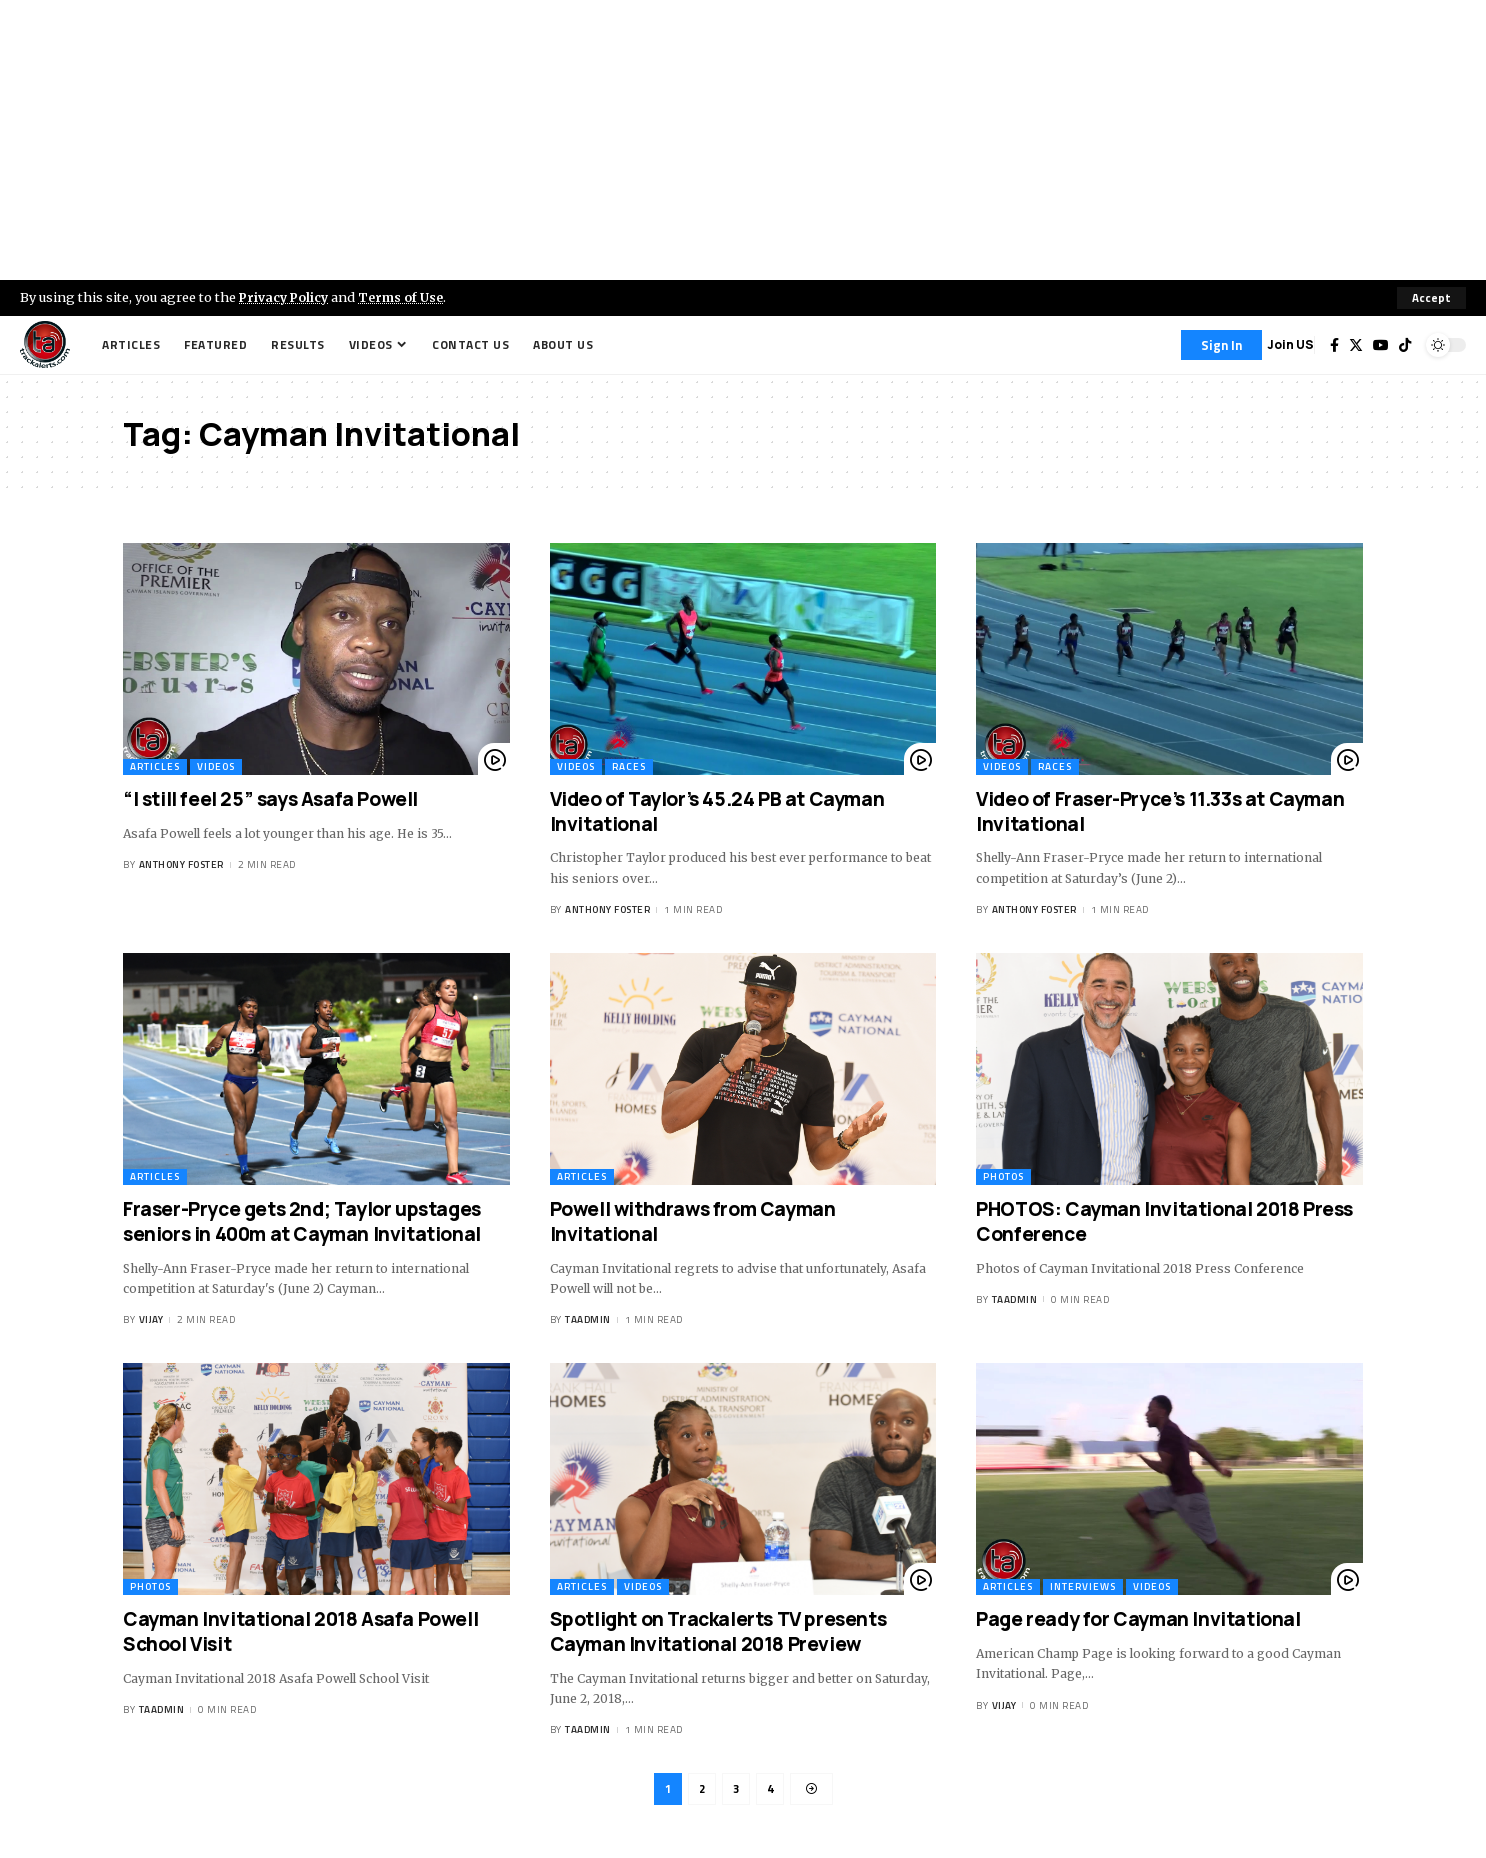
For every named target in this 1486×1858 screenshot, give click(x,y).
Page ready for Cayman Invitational (1138, 1620)
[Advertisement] (743, 140)
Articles (155, 766)
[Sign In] (1221, 345)
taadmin (588, 1320)
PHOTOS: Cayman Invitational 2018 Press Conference (1164, 1221)
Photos (1003, 1176)
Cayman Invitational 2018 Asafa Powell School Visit (300, 1632)
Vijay (151, 1320)
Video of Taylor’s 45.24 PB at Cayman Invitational (717, 811)
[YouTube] (1381, 345)
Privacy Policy (286, 297)
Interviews (1083, 1587)
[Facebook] (1334, 345)
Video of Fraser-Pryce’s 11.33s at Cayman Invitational (1160, 811)
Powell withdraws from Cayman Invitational (693, 1221)
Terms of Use (406, 297)
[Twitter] (1356, 345)
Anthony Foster (181, 864)
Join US (1290, 344)
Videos (216, 766)
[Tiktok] (1405, 345)
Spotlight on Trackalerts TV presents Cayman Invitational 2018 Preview (718, 1632)
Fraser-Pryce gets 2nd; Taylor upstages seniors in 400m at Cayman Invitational (302, 1221)
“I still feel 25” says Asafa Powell (270, 799)
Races (629, 766)
